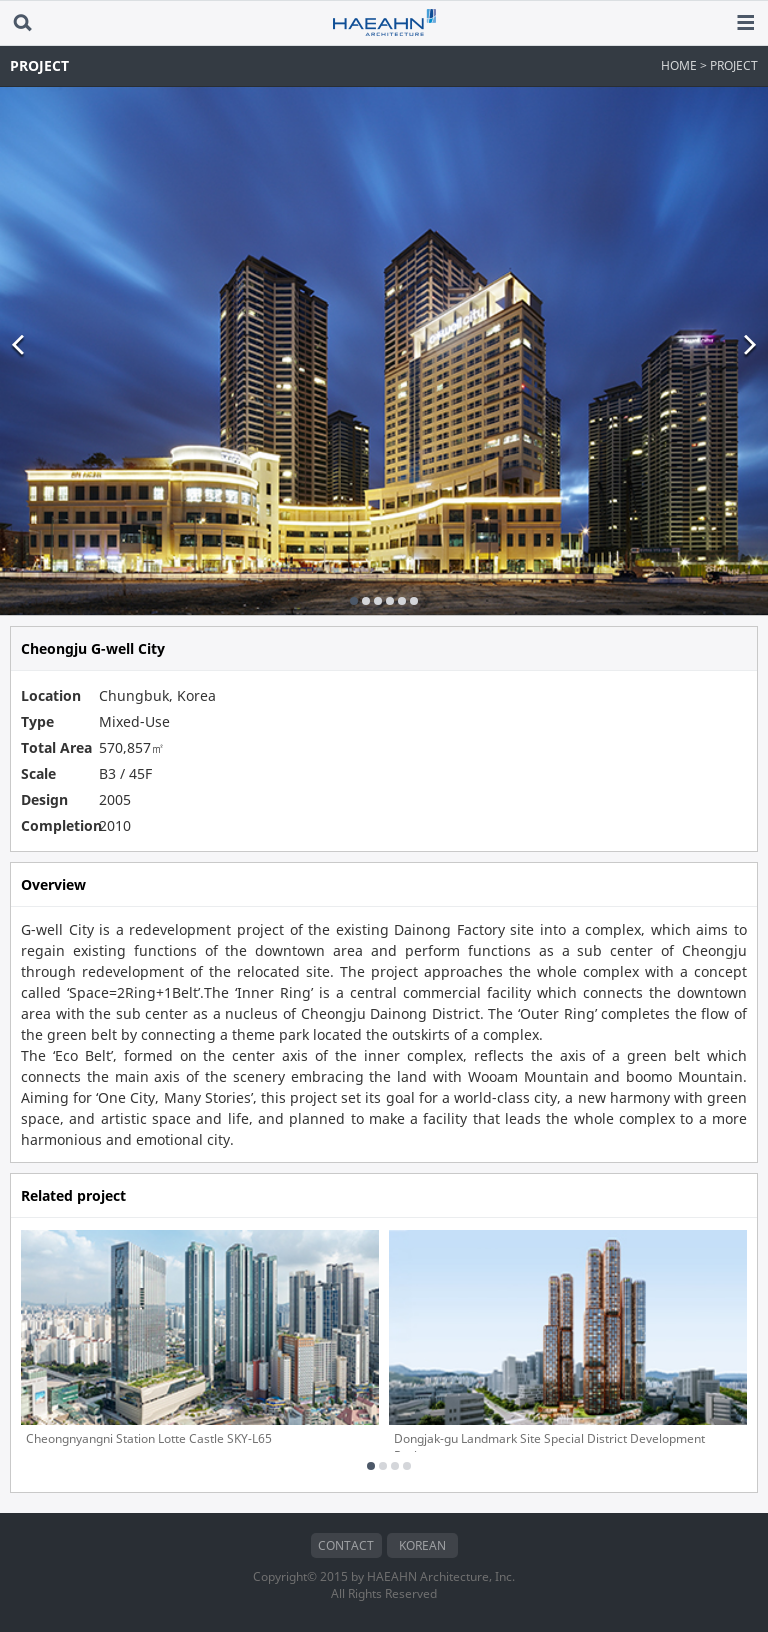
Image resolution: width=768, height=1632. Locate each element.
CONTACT (346, 1545)
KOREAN (422, 1545)
